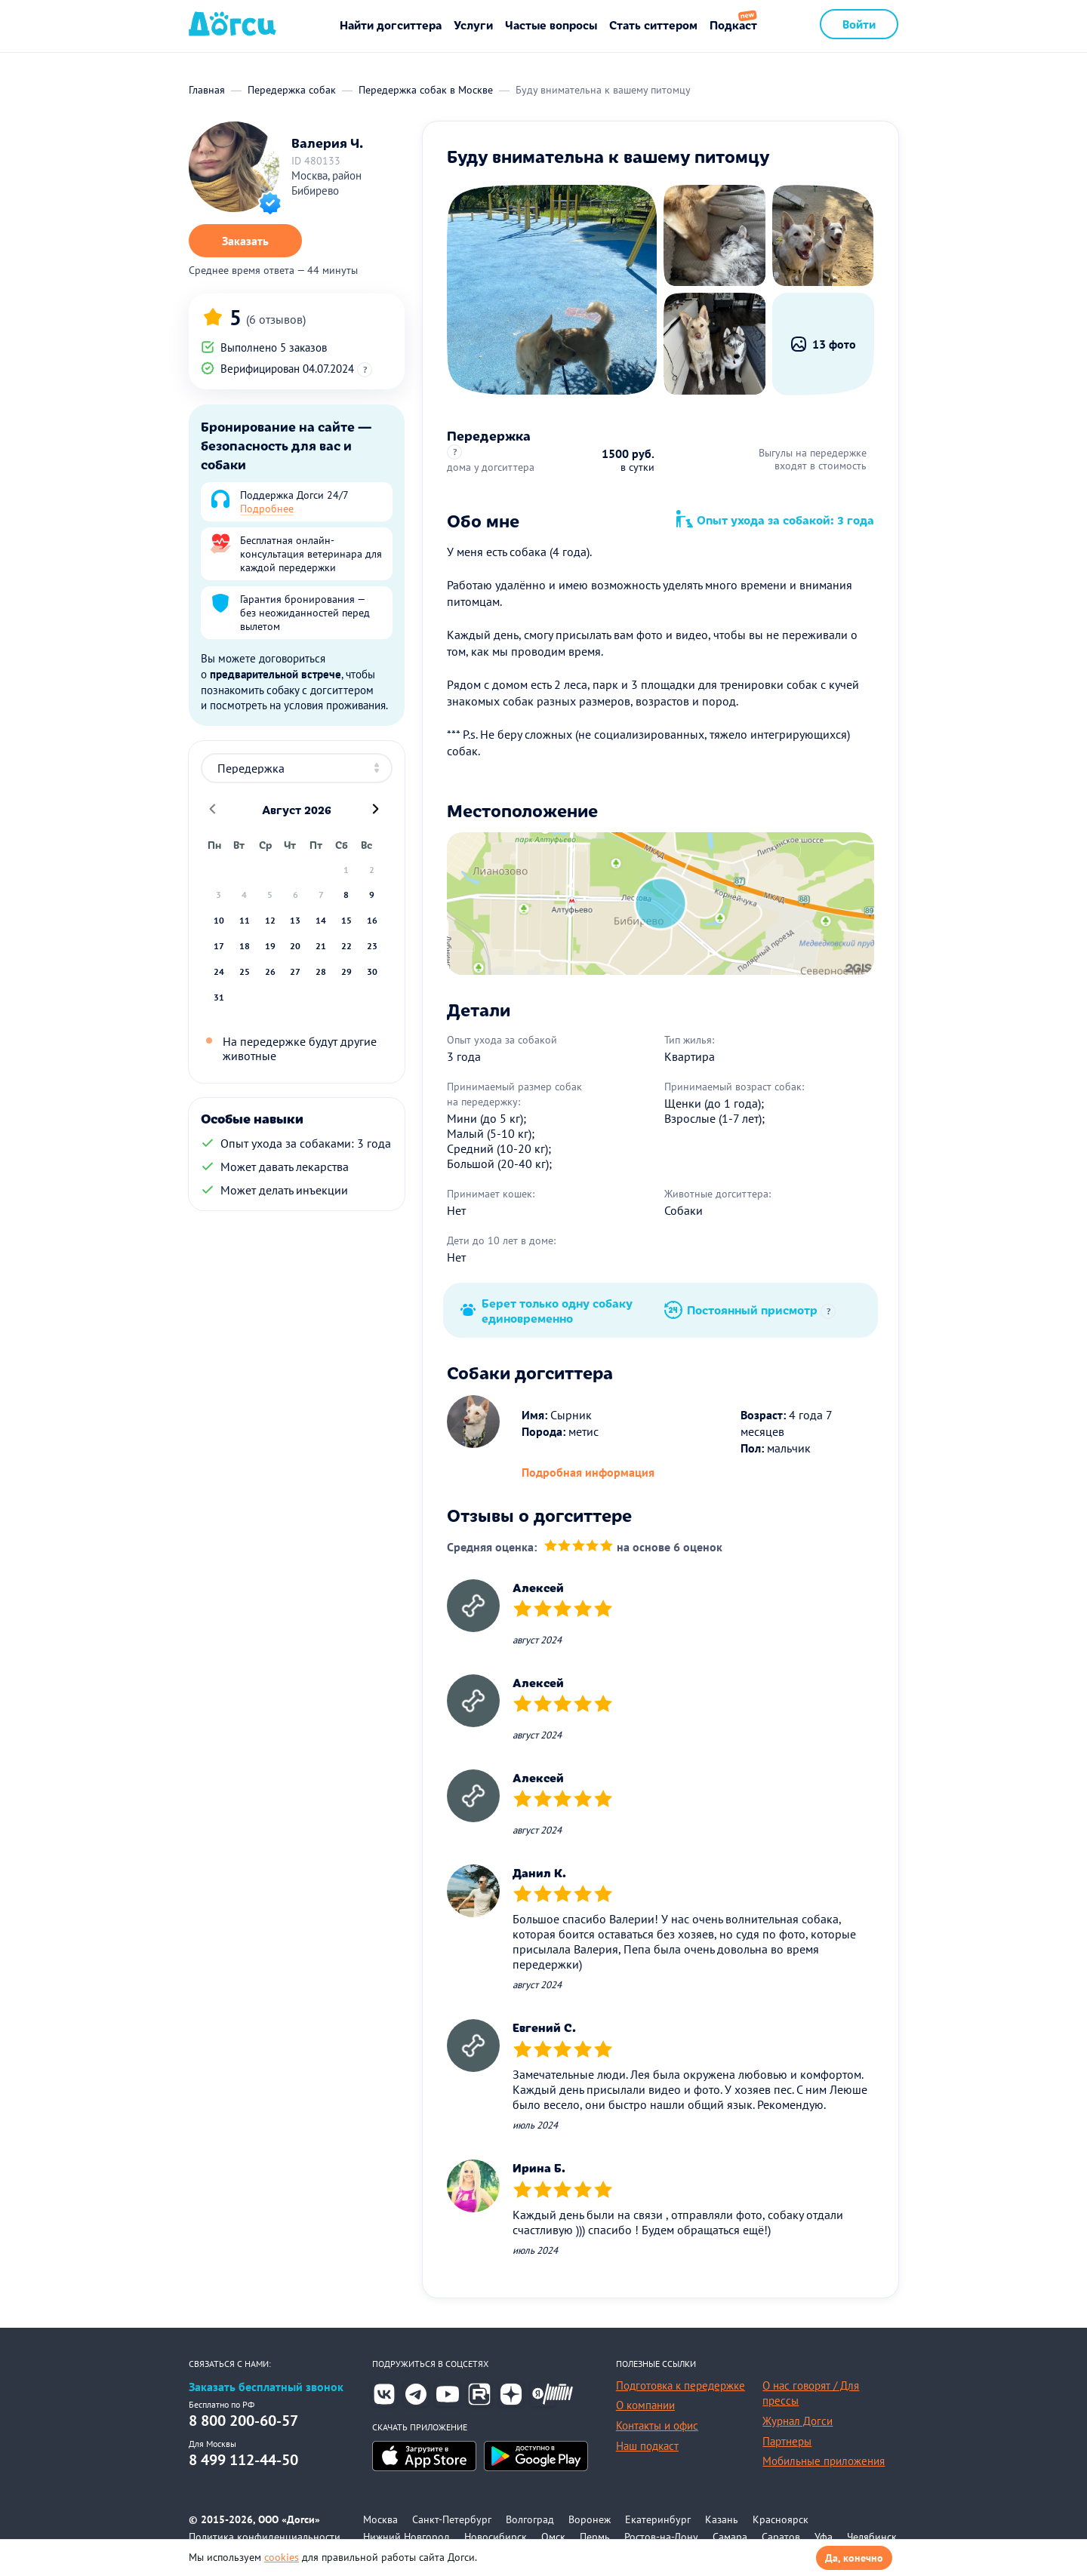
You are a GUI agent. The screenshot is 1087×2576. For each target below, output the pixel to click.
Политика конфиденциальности (264, 2537)
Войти (859, 24)
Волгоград (530, 2519)
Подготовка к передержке (680, 2385)
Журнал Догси (797, 2421)
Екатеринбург (658, 2519)
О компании (645, 2405)
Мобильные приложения (823, 2461)
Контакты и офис (657, 2425)
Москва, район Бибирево (326, 183)
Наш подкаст (647, 2446)
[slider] (579, 1547)
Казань (721, 2519)
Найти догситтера (391, 24)
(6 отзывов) (276, 319)
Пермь (595, 2537)
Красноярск (780, 2519)
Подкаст (733, 24)
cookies (281, 2557)
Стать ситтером (653, 24)
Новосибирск (495, 2537)
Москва (380, 2519)
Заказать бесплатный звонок (266, 2387)
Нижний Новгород (406, 2537)
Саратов (781, 2537)
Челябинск (872, 2537)
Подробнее (267, 508)
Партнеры (786, 2441)
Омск (553, 2537)
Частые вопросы (551, 24)
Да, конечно (854, 2558)
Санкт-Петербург (451, 2519)
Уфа (823, 2537)
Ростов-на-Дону (661, 2537)
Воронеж (589, 2519)
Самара (730, 2537)
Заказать (245, 240)
